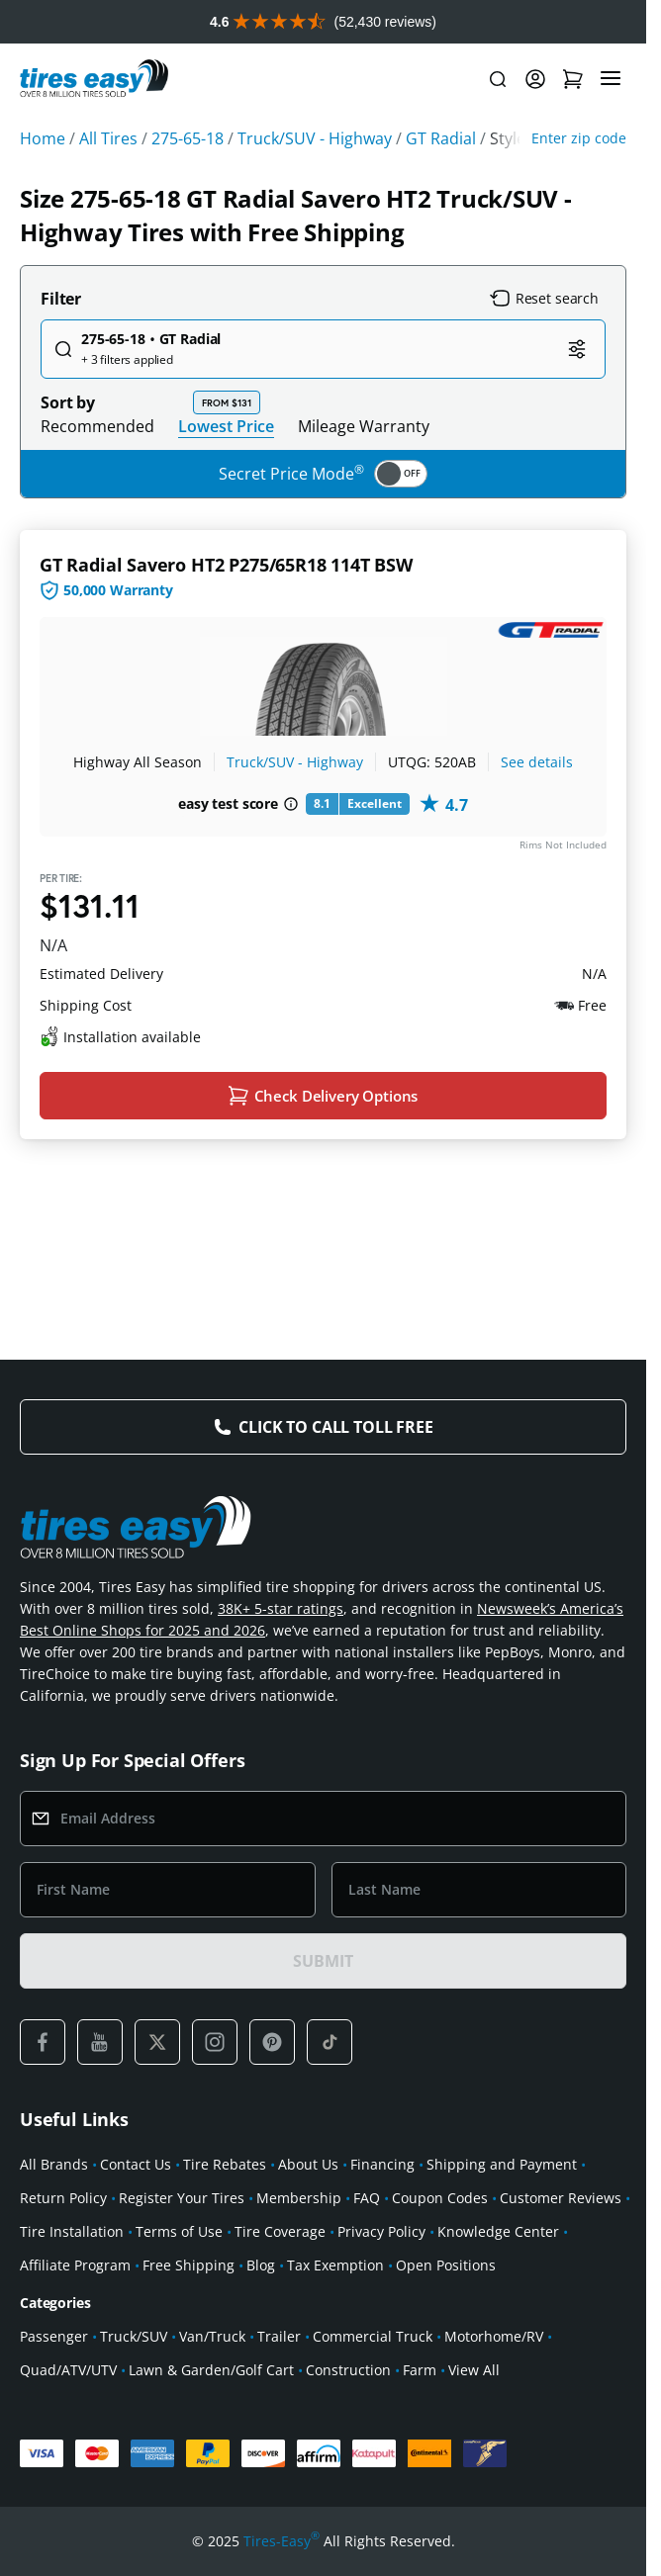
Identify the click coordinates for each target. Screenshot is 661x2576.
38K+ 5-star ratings (280, 1608)
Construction (348, 2369)
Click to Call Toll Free (335, 1427)
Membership (298, 2197)
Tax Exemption (335, 2265)
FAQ (366, 2197)
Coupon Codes (440, 2197)
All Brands (54, 2164)
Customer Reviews (560, 2197)
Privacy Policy (381, 2231)
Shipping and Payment (501, 2164)
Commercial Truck (372, 2336)
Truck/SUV (133, 2336)
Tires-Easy (281, 2541)
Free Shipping (188, 2265)
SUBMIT (322, 1961)
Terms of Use (179, 2231)
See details (537, 762)
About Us (308, 2164)
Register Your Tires (181, 2197)
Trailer (279, 2336)
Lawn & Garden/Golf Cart (211, 2369)
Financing (382, 2164)
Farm (419, 2369)
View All (474, 2369)
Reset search (544, 299)
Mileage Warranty (363, 426)
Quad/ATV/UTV (68, 2369)
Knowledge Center (498, 2231)
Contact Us (135, 2164)
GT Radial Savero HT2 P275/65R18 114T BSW (226, 565)
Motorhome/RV (493, 2336)
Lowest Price (226, 425)
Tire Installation (72, 2231)
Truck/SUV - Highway (295, 762)
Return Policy (63, 2197)
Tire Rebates (224, 2164)
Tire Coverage (280, 2231)
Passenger (54, 2336)
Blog (260, 2265)
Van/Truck (212, 2336)
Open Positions (446, 2265)
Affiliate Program (75, 2265)
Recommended (97, 426)
